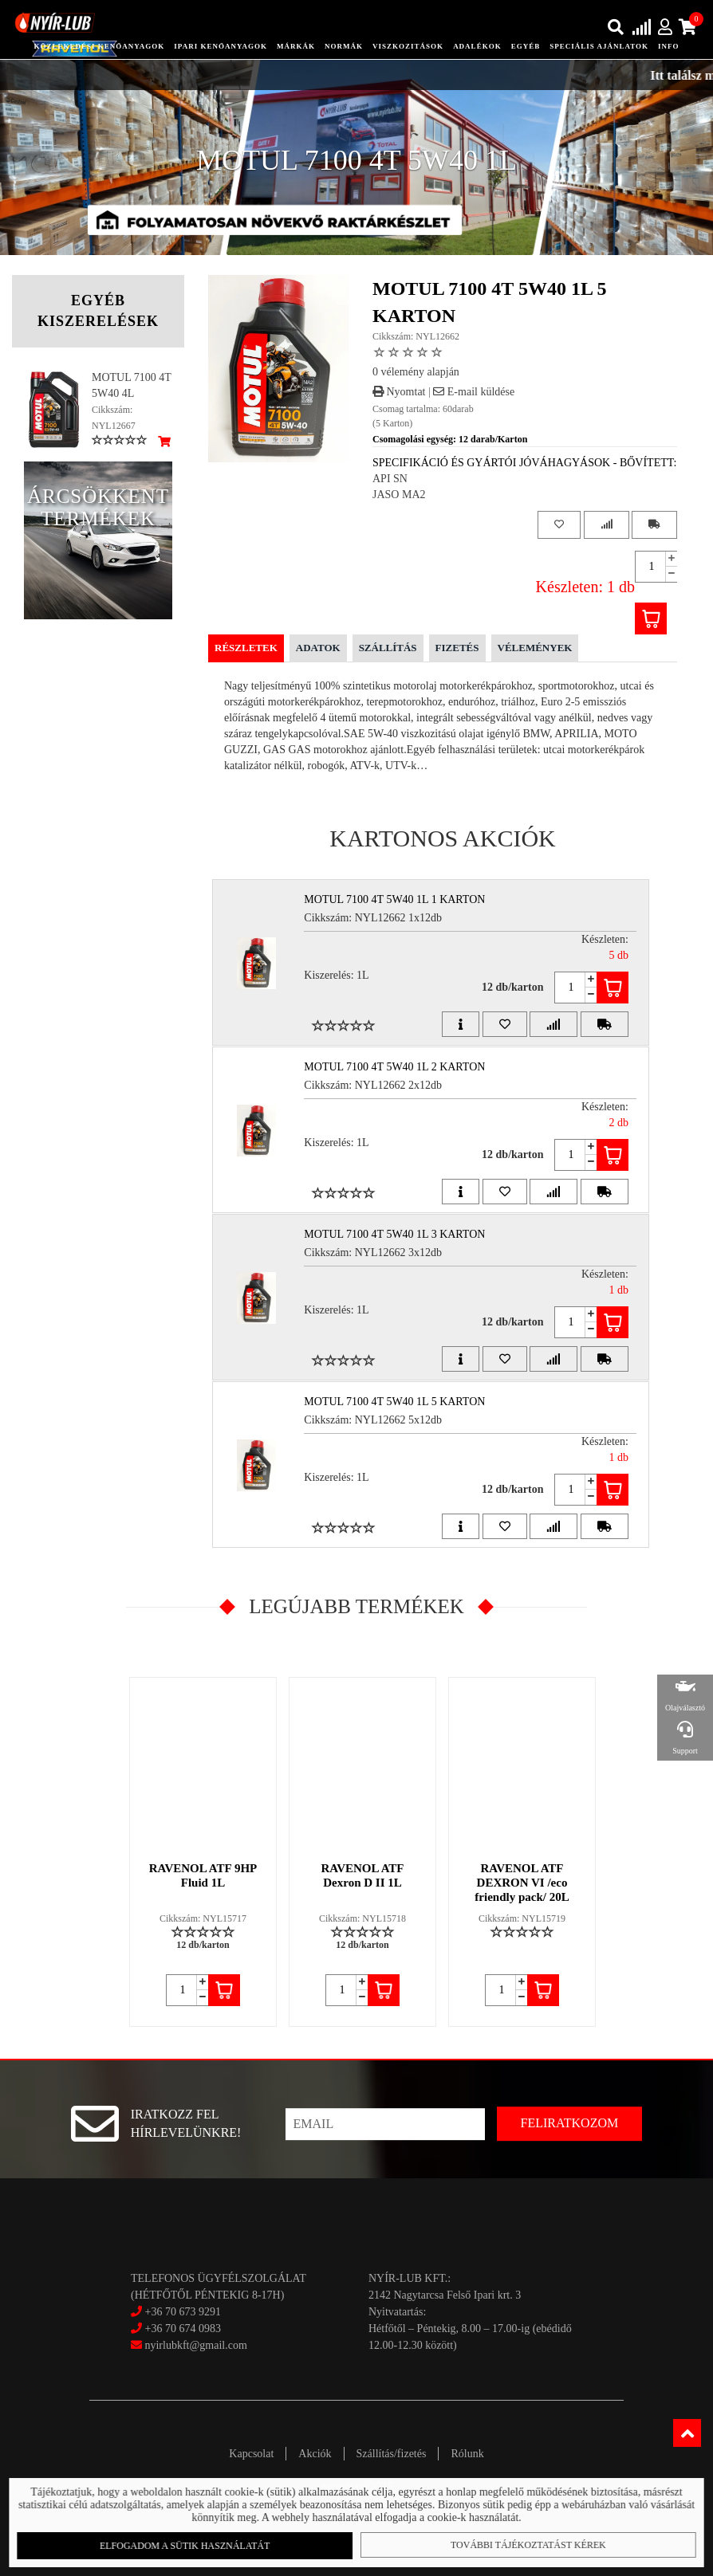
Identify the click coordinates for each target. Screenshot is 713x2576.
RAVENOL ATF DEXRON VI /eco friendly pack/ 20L (522, 1882)
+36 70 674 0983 (182, 2328)
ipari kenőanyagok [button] (220, 46)
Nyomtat (399, 392)
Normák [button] (344, 46)
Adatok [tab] (318, 648)
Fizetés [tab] (457, 648)
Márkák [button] (296, 46)
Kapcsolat (251, 2454)
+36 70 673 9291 (182, 2312)
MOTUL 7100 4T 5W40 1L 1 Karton (394, 899)
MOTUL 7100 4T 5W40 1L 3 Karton (394, 1234)
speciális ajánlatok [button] (599, 46)
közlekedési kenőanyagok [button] (98, 46)
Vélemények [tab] (535, 648)
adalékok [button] (477, 46)
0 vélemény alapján (415, 372)
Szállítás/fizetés (391, 2454)
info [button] (669, 46)
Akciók (314, 2454)
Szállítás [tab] (388, 648)
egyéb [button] (526, 46)
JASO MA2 (399, 495)
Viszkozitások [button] (407, 46)
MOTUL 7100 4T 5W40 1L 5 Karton (394, 1402)
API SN (390, 479)
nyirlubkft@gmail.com (189, 2345)
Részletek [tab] (246, 648)
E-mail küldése (473, 392)
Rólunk (467, 2454)
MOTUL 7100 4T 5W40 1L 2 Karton (394, 1067)
